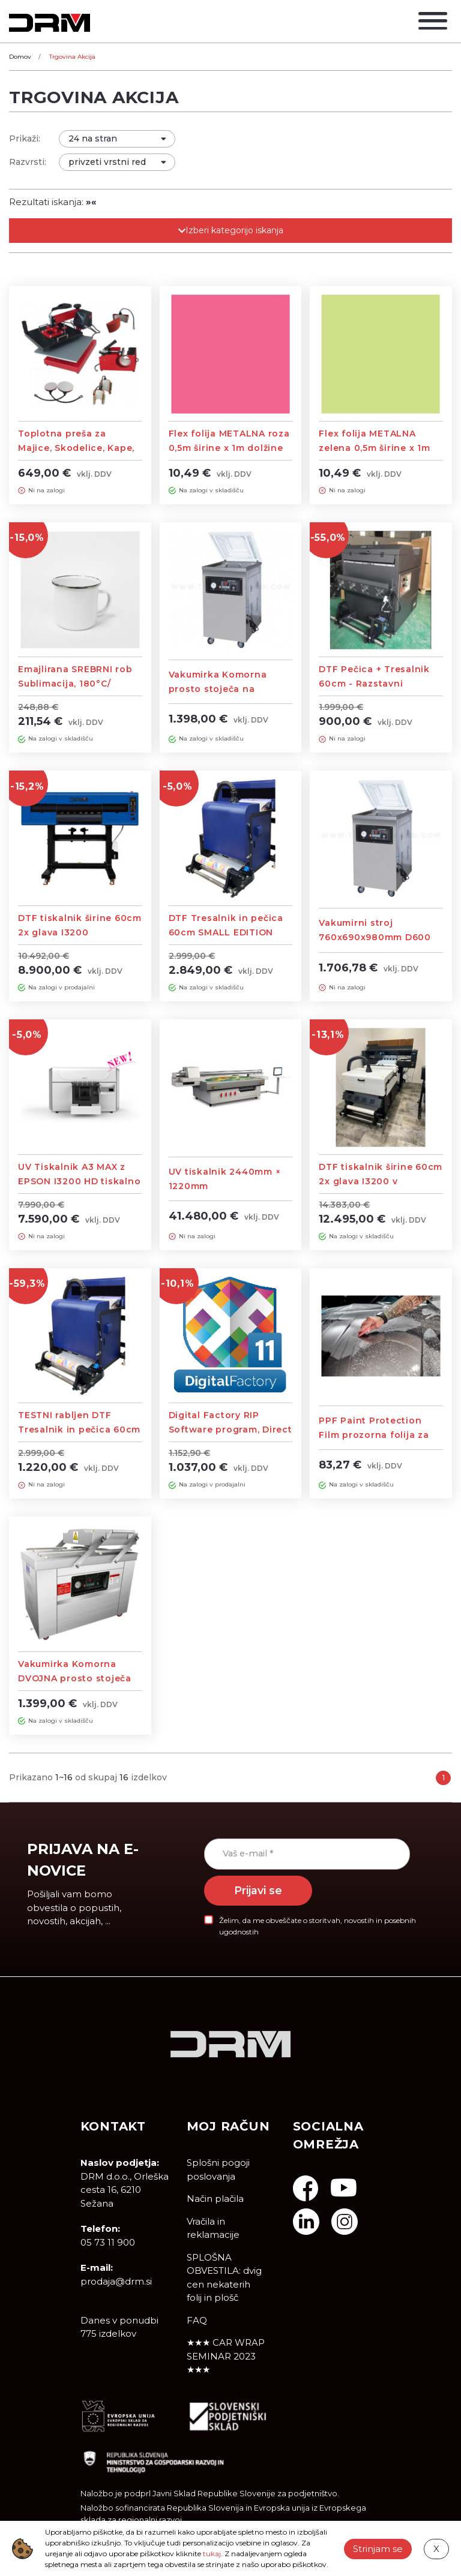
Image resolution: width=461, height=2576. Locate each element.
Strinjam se (378, 2548)
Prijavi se (258, 1890)
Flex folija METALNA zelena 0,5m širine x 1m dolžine (374, 448)
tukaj (212, 2553)
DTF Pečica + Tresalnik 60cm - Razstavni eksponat (374, 684)
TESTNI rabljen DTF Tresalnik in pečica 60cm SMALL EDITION (79, 1430)
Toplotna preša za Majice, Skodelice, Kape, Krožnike (76, 448)
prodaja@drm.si (116, 2281)
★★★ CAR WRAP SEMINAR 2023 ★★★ (226, 2356)
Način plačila (215, 2198)
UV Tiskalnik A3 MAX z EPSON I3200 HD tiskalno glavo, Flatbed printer (79, 1181)
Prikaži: (24, 138)
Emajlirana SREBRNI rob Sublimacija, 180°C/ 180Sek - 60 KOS (75, 684)
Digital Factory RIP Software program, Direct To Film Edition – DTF (230, 1430)
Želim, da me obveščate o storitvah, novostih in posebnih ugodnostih (317, 1926)
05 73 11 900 (107, 2242)
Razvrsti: (27, 162)
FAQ (197, 2320)
